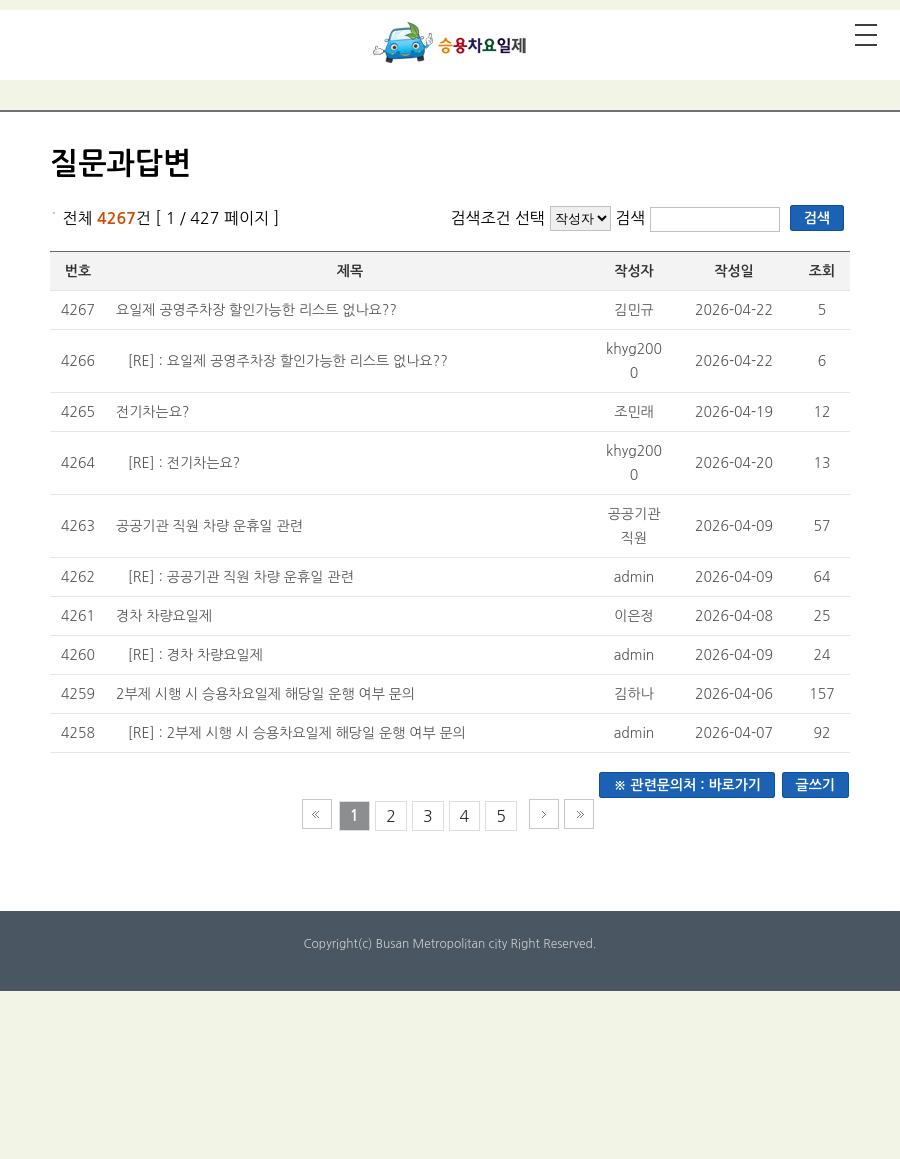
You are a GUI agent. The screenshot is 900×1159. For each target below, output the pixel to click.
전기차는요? (152, 412)
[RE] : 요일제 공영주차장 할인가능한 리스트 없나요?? (288, 361)
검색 (632, 218)
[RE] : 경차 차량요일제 (195, 655)
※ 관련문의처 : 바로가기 (687, 785)
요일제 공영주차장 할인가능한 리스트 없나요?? (256, 310)
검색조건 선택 (497, 218)
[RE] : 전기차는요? (184, 463)
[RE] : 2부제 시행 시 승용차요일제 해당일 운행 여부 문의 (297, 733)
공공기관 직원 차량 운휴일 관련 (209, 526)
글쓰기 (815, 785)
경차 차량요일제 (164, 616)
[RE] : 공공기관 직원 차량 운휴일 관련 (241, 577)
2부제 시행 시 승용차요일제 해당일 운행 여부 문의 (265, 694)
